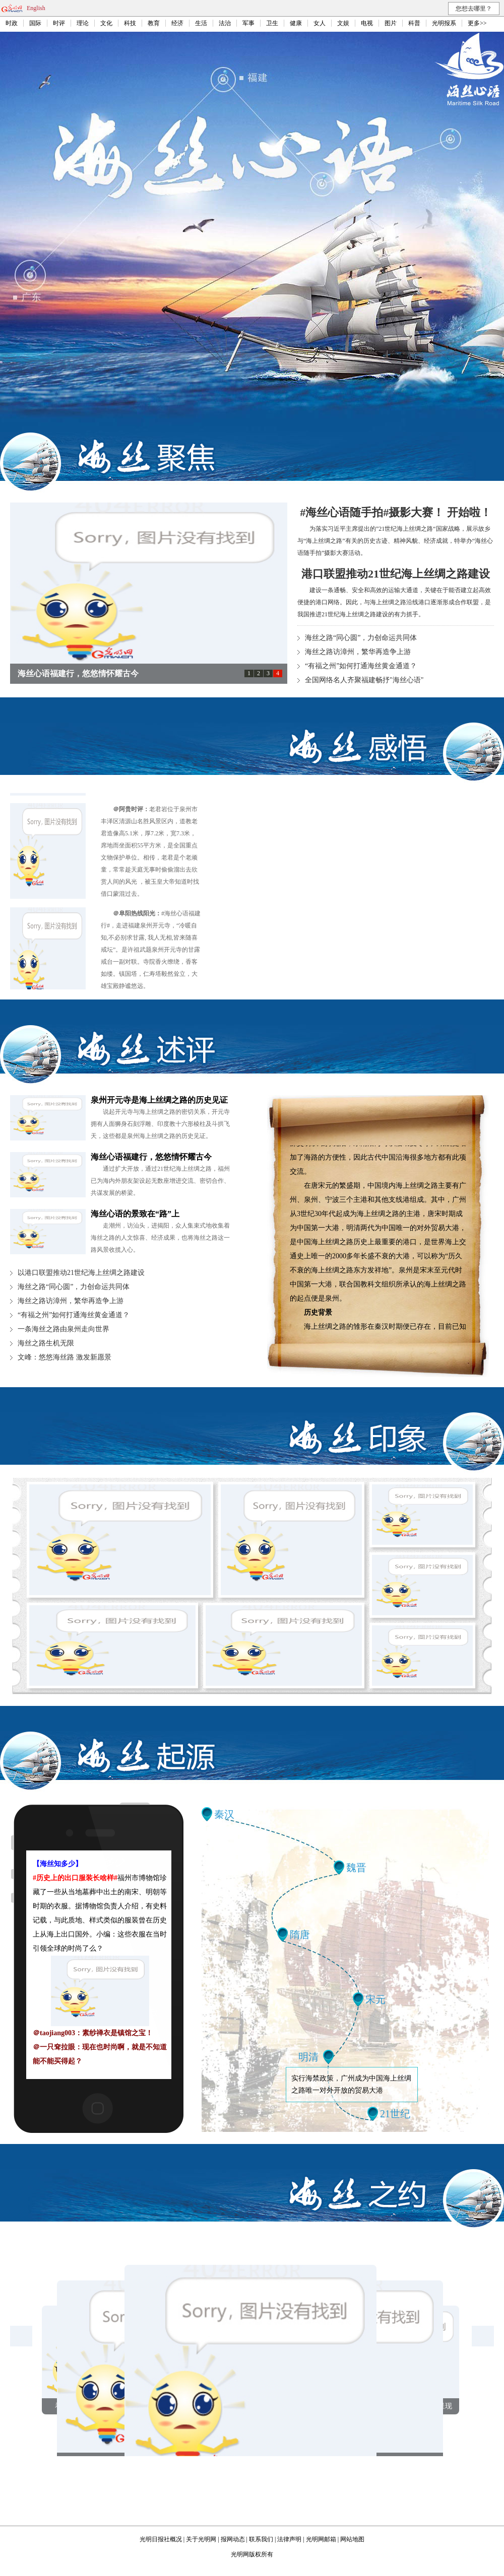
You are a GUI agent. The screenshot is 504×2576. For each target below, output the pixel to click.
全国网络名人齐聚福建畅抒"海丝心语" (364, 680)
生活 (201, 23)
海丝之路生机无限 (46, 1343)
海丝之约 (357, 2194)
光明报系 (444, 23)
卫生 (272, 23)
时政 (12, 23)
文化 (106, 23)
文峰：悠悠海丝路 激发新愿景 (64, 1357)
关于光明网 (201, 2539)
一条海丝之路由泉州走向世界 (63, 1329)
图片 (391, 23)
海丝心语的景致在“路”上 (135, 1213)
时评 (59, 23)
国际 (35, 23)
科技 (130, 23)
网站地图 (352, 2539)
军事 (248, 23)
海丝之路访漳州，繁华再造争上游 (358, 652)
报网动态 (233, 2539)
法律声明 (289, 2539)
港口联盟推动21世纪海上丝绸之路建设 (395, 573)
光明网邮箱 (321, 2539)
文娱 (343, 23)
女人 (319, 23)
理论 (83, 23)
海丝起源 (146, 1756)
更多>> (477, 23)
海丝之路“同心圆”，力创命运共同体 (361, 637)
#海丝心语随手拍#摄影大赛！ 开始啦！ (395, 512)
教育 (154, 23)
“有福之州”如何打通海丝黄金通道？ (361, 666)
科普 (414, 23)
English (36, 8)
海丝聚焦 (146, 457)
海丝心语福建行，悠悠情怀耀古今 (151, 1157)
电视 (367, 23)
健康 (296, 23)
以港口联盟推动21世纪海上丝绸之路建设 (81, 1272)
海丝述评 (146, 1050)
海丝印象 (357, 1437)
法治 (225, 23)
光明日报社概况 (161, 2539)
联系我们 (261, 2539)
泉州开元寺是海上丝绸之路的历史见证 (159, 1100)
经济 (177, 23)
